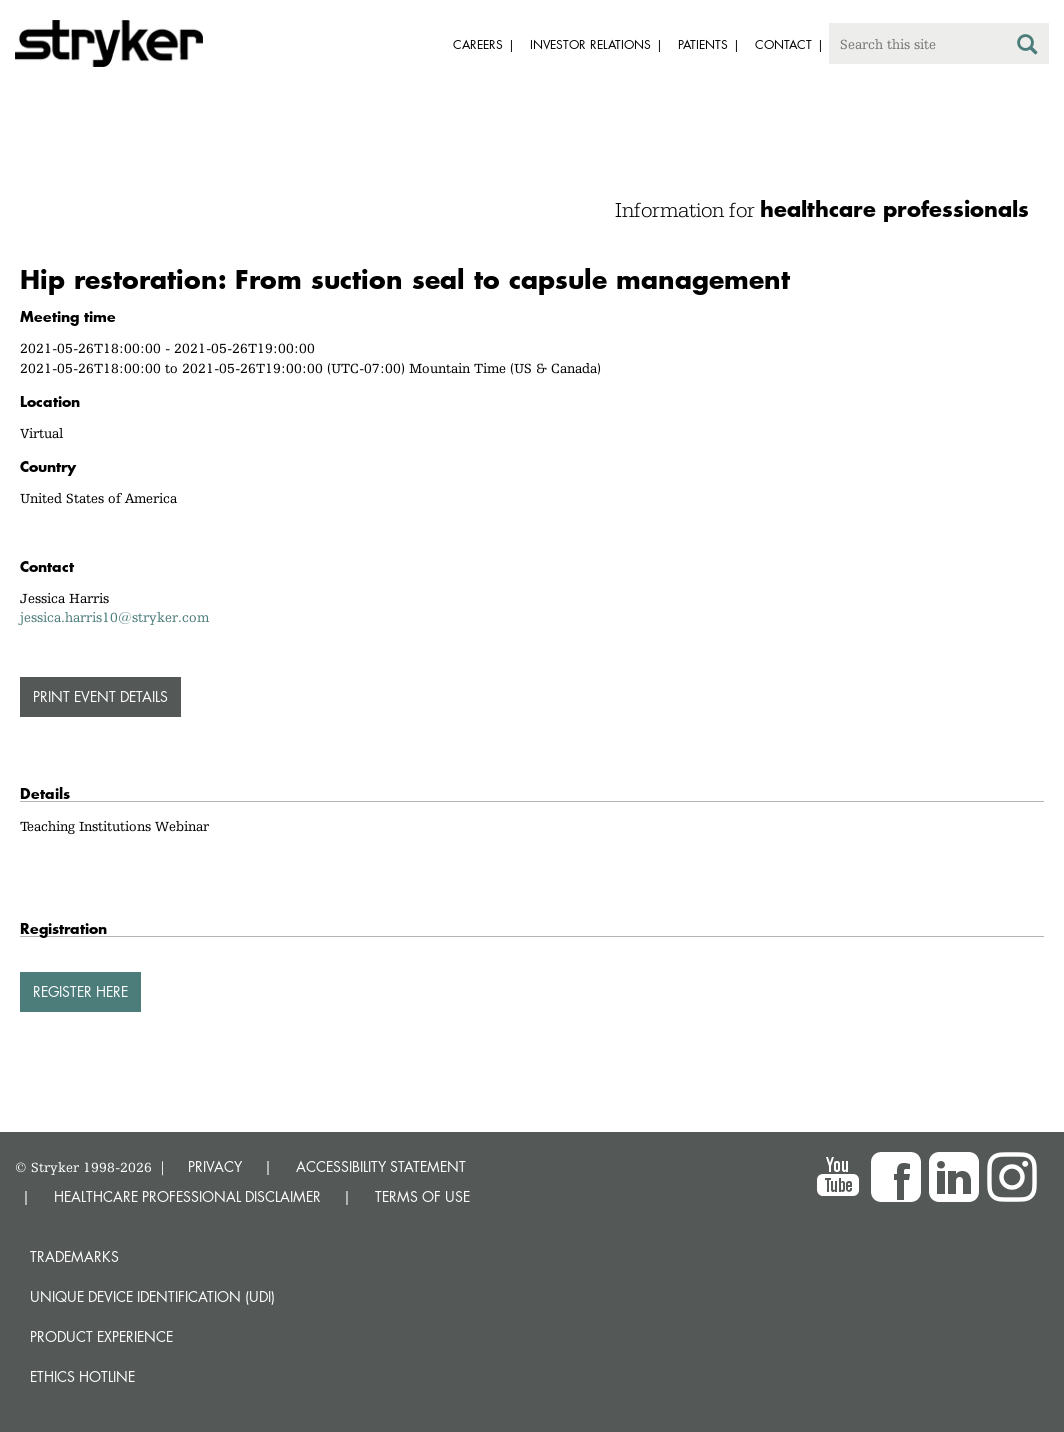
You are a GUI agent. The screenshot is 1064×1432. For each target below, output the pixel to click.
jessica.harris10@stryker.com (114, 617)
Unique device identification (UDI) (152, 1296)
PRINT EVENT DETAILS (100, 696)
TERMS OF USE (422, 1196)
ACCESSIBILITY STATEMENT (381, 1166)
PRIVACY (215, 1166)
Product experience (101, 1336)
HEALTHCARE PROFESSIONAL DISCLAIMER (187, 1196)
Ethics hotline (82, 1376)
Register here (80, 991)
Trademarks (74, 1256)
